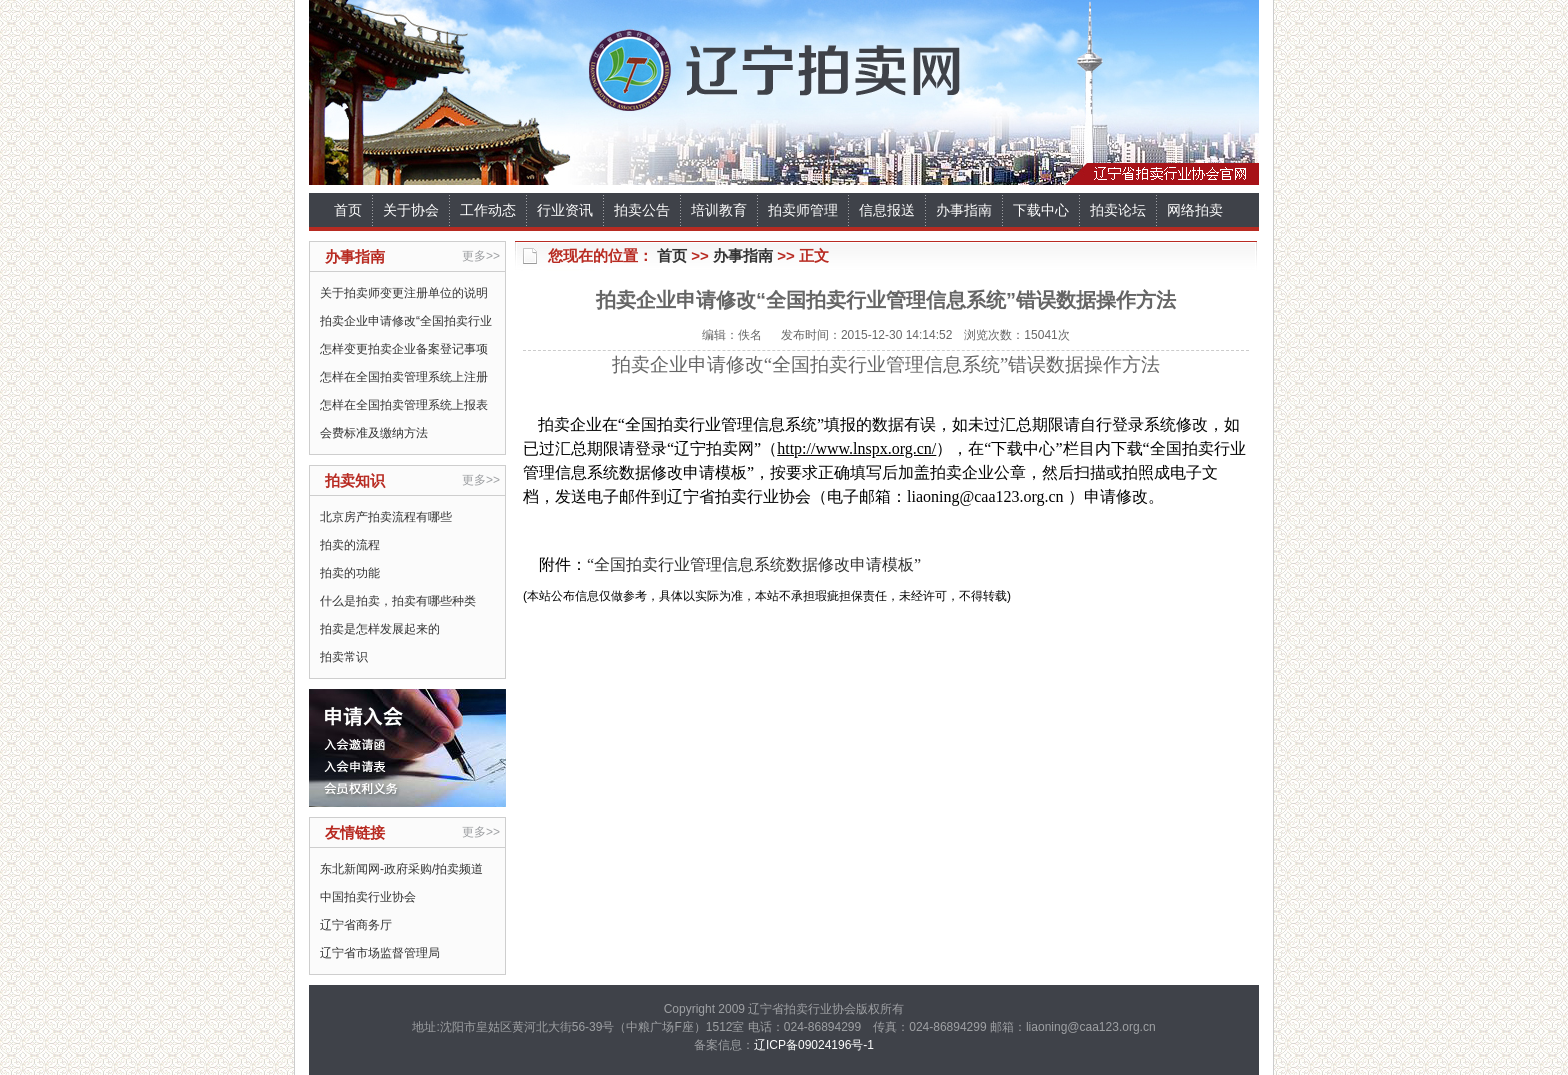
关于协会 (411, 210)
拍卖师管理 (803, 210)
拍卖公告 (642, 210)
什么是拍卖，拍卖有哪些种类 (398, 601)
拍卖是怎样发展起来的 (380, 629)
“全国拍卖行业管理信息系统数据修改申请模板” (754, 564)
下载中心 (1041, 210)
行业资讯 (565, 210)
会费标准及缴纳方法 (374, 433)
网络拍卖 (1195, 210)
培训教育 (719, 210)
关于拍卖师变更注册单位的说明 (404, 293)
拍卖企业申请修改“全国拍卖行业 (406, 321)
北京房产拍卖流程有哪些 (386, 517)
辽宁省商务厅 (356, 925)
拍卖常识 (344, 657)
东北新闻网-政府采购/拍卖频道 (401, 869)
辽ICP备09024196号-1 (814, 1045)
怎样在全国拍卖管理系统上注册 (404, 377)
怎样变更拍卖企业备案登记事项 (404, 349)
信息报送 (887, 210)
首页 (348, 210)
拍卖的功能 (350, 573)
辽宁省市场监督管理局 (380, 953)
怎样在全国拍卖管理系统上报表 (404, 405)
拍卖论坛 (1118, 210)
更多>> (481, 256)
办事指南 (964, 210)
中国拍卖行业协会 (368, 897)
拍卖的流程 (350, 545)
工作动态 (488, 210)
